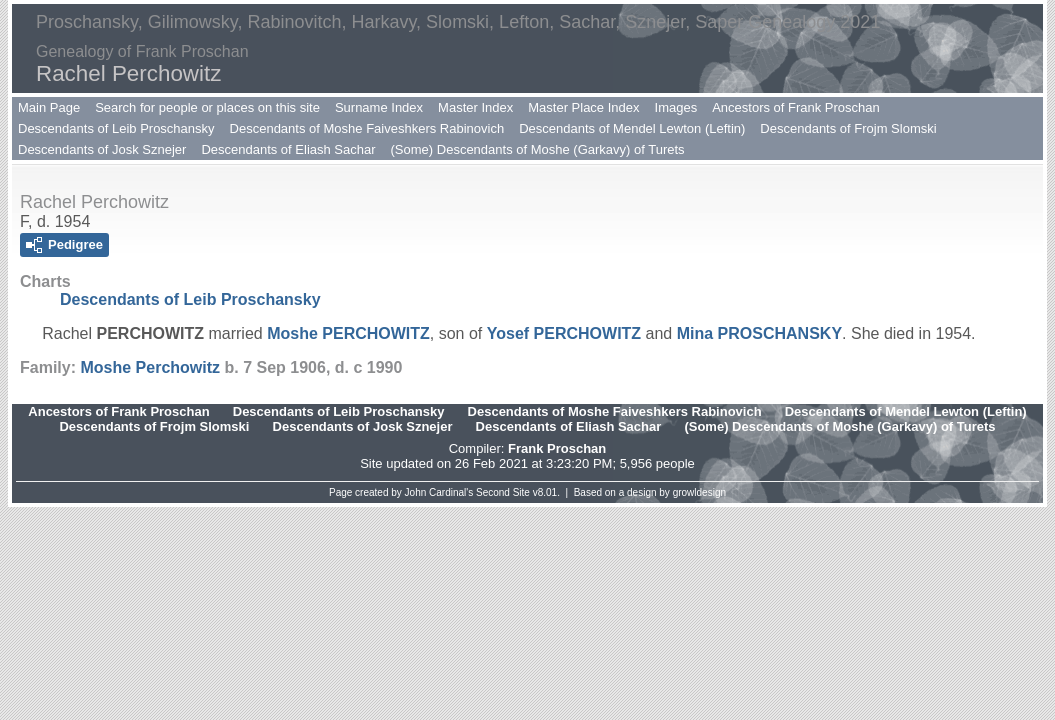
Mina (759, 333)
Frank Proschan (557, 448)
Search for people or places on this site (207, 107)
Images (676, 107)
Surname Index (379, 107)
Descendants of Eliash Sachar (288, 149)
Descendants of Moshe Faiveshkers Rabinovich (367, 128)
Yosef (564, 333)
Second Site (503, 492)
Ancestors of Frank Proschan (796, 107)
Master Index (475, 107)
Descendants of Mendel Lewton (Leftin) (632, 128)
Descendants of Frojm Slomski (848, 128)
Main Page (49, 107)
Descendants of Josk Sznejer (102, 149)
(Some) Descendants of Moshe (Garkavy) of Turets (538, 149)
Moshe (348, 333)
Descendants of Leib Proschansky (116, 128)
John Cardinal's (439, 492)
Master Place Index (583, 107)
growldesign (699, 492)
